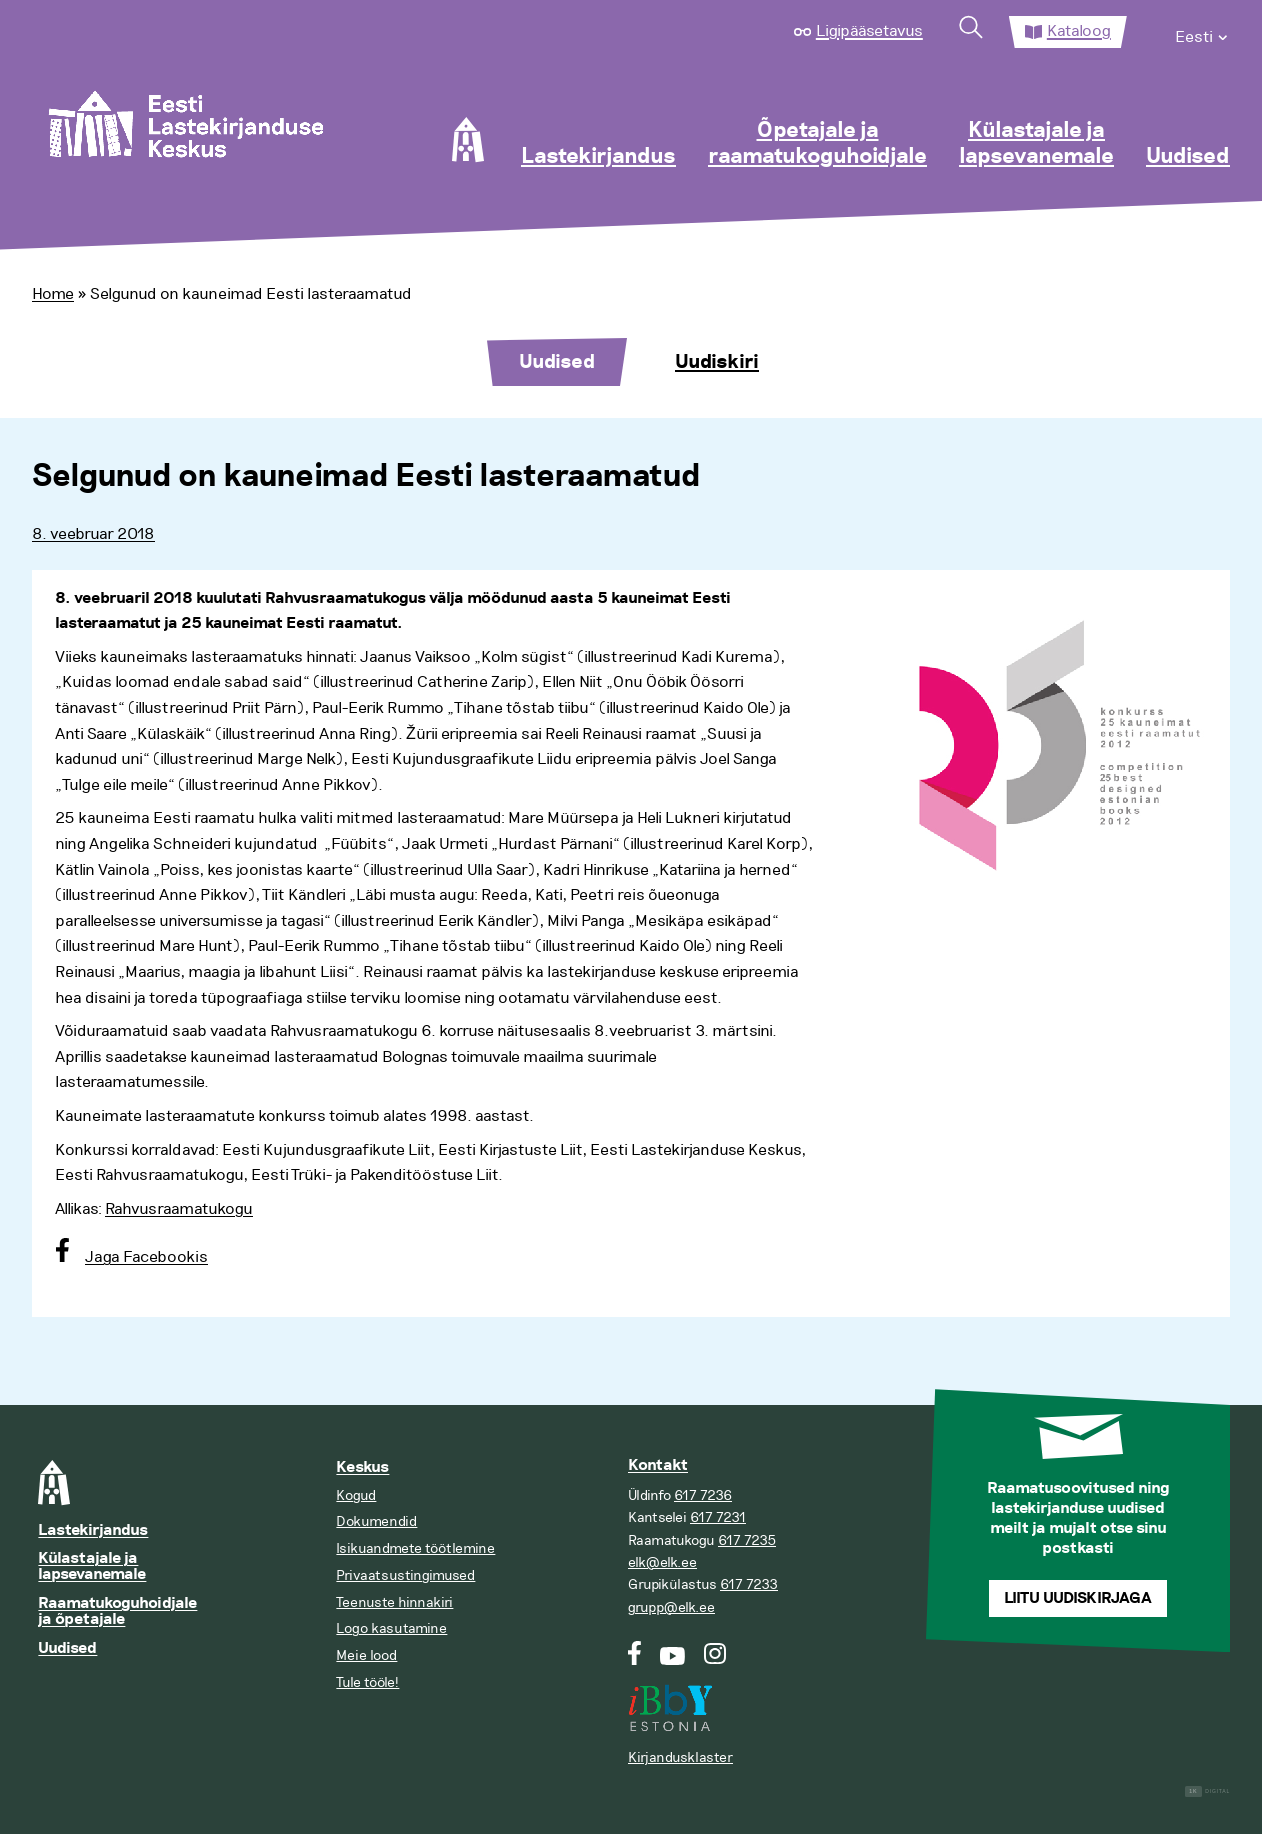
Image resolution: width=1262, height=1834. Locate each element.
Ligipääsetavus (869, 31)
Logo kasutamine (391, 1628)
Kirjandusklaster (680, 1757)
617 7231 (718, 1517)
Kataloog (1079, 31)
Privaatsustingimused (405, 1575)
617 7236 (703, 1495)
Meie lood (366, 1655)
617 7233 (749, 1584)
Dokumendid (376, 1521)
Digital (1207, 1791)
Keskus (362, 1467)
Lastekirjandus (598, 157)
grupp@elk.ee (671, 1607)
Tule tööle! (367, 1682)
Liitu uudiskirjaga (1078, 1598)
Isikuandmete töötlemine (415, 1548)
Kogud (356, 1495)
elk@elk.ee (662, 1562)
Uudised (1188, 157)
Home (53, 294)
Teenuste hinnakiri (394, 1602)
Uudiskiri (717, 362)
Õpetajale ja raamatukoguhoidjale (817, 144)
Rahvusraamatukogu (179, 1209)
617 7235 (747, 1540)
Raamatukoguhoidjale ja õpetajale (117, 1611)
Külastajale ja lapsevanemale (1036, 144)
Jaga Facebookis (146, 1257)
